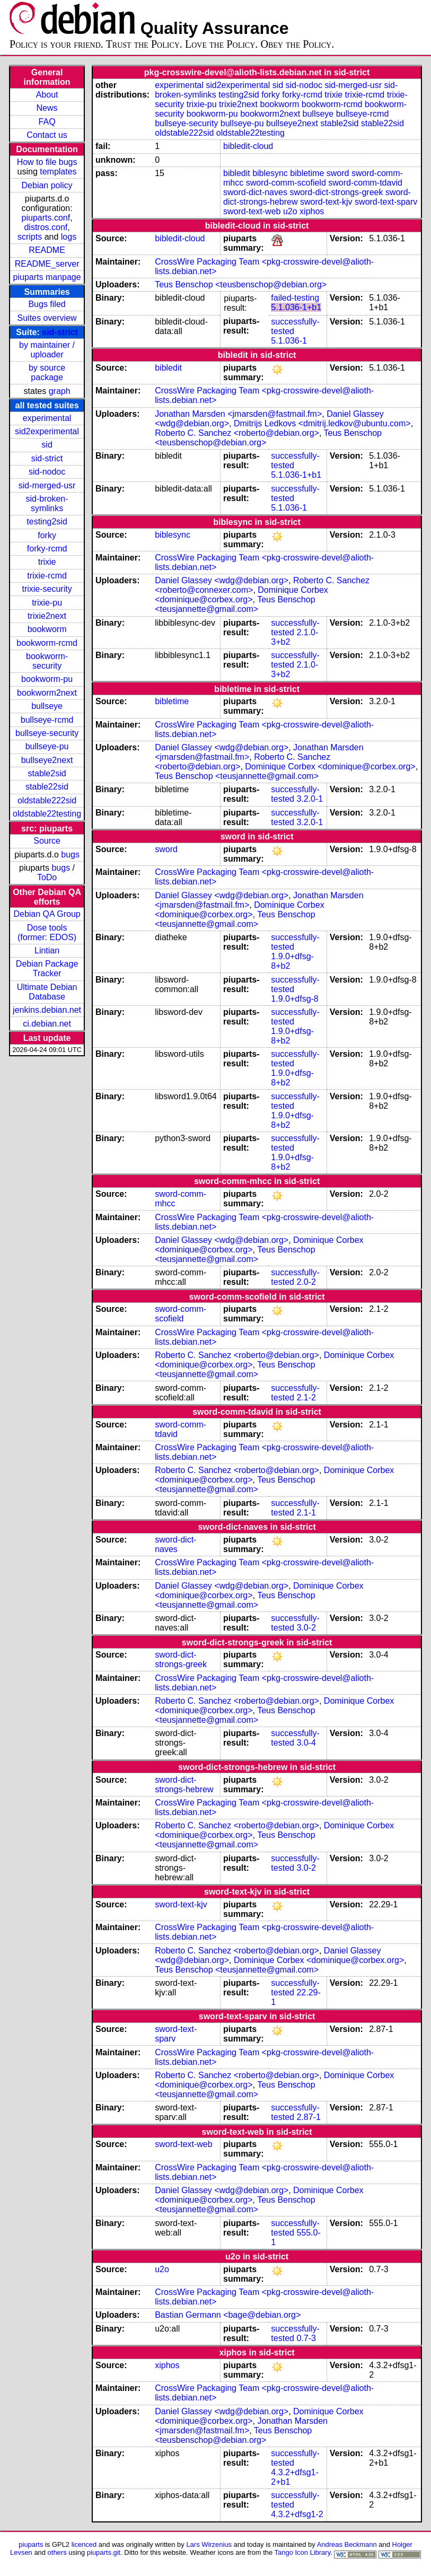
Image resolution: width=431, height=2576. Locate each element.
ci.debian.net (47, 1023)
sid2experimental (47, 431)
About (47, 94)
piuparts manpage (47, 277)
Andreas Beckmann (347, 2544)
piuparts (31, 2544)
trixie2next (47, 615)
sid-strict (60, 332)
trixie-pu (47, 602)
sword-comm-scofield (286, 182)
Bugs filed (46, 304)
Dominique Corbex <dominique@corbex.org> (241, 594)
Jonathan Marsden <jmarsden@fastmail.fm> (238, 413)
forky (47, 535)
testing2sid (47, 521)
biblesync (270, 173)
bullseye (47, 706)
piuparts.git (103, 2552)
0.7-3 (305, 2338)
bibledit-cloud (248, 146)
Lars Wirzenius (209, 2544)
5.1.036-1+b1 (296, 307)
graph (60, 391)
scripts (29, 236)
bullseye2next (47, 760)
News (47, 107)
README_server (47, 263)
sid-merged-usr (47, 485)
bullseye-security (46, 733)
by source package (47, 372)
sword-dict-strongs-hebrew (184, 1784)
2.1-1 (305, 1512)
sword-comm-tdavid (365, 182)
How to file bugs (47, 162)
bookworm (47, 629)
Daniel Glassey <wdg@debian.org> (221, 580)
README (47, 250)
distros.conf (45, 227)
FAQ (47, 121)
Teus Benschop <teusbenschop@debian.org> (241, 284)
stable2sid (47, 773)
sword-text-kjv (326, 201)
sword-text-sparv (386, 201)
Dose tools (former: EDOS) (46, 932)
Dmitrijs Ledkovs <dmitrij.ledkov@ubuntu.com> (322, 423)
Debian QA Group (46, 913)
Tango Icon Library (303, 2552)
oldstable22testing (47, 813)
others (57, 2552)
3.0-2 (305, 1627)
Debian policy (47, 185)
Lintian (46, 950)
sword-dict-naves (255, 192)
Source (46, 840)
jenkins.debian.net (47, 1009)
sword (338, 173)
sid (46, 444)
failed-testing (295, 297)
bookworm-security (47, 661)
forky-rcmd (47, 548)
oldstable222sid (46, 800)
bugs (70, 854)
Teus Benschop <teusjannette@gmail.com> (235, 604)
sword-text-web (251, 211)
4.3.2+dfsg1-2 (297, 2514)
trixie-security (47, 588)
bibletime (307, 173)
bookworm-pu (47, 679)
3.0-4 (305, 1742)
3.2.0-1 (309, 798)
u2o (290, 211)
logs (68, 236)
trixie (47, 561)
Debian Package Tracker (47, 968)
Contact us (47, 134)
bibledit (236, 173)
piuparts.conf (46, 217)
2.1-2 (305, 1397)
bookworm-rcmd (46, 642)
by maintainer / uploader (47, 349)
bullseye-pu (47, 746)
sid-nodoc (47, 471)
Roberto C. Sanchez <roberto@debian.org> (237, 432)
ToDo (47, 877)
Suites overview (47, 317)
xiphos (312, 211)
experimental (47, 418)
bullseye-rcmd (47, 719)
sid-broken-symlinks (47, 503)
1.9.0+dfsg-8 (294, 998)
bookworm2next (47, 692)
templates (58, 171)
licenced (84, 2544)
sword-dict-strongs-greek (336, 192)
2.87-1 (308, 2117)
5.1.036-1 (289, 340)
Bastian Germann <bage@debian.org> (228, 2314)
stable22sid (46, 786)
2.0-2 (305, 1281)
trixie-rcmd (47, 575)
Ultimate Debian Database (47, 992)
